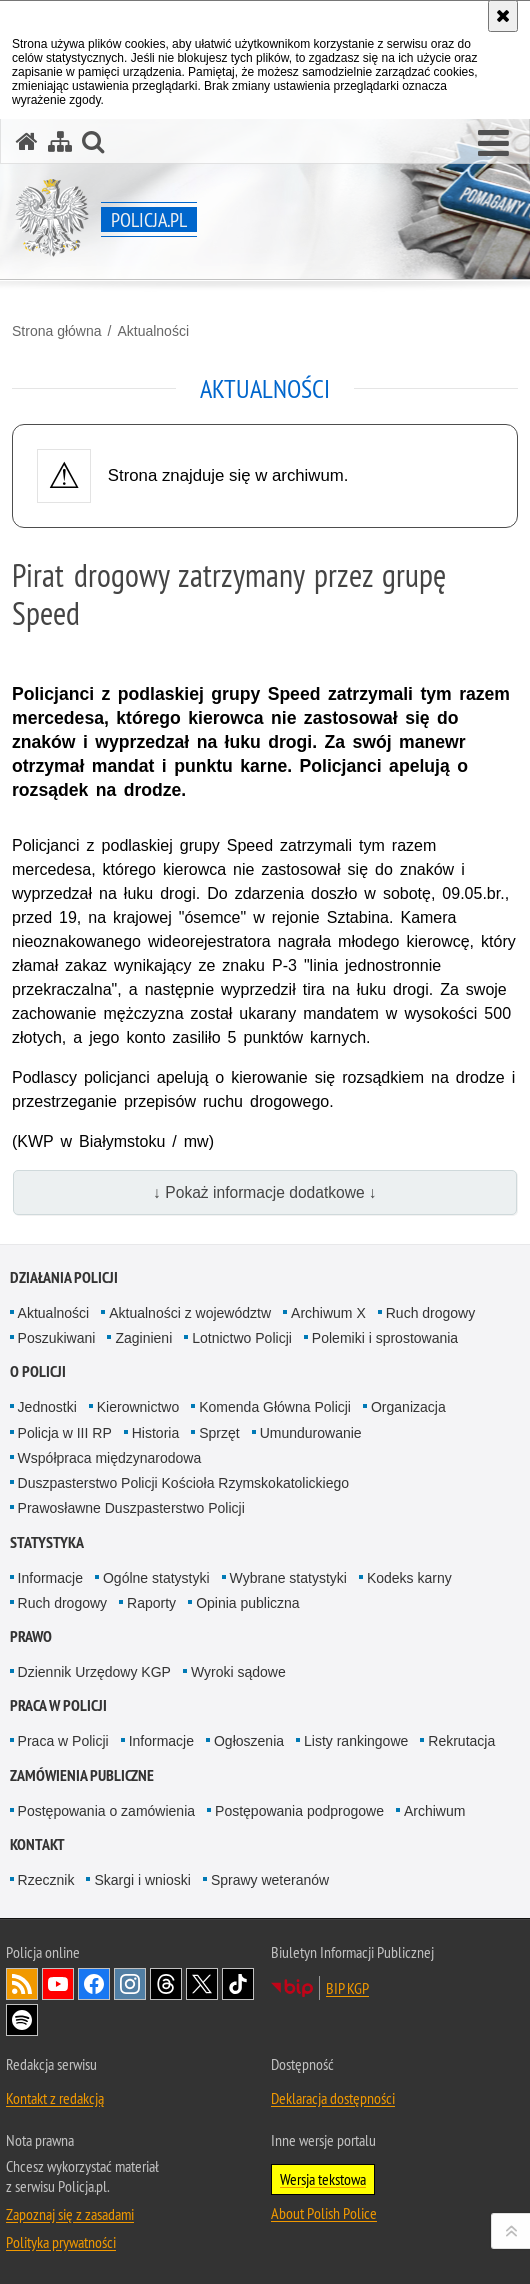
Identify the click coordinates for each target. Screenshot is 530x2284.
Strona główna (57, 331)
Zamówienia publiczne (82, 1775)
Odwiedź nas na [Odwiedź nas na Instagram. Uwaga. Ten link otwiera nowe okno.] (130, 1984)
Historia (155, 1433)
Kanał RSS (22, 1984)
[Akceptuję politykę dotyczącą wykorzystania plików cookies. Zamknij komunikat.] (503, 16)
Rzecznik (46, 1880)
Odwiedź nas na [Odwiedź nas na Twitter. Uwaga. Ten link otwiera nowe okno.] (202, 1984)
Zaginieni (143, 1338)
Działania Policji (64, 1277)
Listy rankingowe (356, 1741)
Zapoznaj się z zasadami (70, 2214)
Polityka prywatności (61, 2242)
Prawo (31, 1636)
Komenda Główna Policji (275, 1407)
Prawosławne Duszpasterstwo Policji (131, 1508)
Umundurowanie (311, 1433)
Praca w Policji (58, 1705)
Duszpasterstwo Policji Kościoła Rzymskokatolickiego (183, 1483)
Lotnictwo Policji (242, 1338)
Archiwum (434, 1811)
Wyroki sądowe (238, 1672)
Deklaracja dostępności (333, 2098)
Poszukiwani (57, 1338)
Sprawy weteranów (270, 1880)
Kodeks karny (409, 1578)
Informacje (50, 1578)
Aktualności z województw (190, 1313)
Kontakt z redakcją (55, 2098)
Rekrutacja (461, 1741)
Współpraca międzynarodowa (110, 1458)
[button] (493, 144)
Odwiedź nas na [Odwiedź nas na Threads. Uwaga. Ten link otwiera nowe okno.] (166, 1984)
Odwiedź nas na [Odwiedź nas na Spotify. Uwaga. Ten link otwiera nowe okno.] (22, 2020)
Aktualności (153, 331)
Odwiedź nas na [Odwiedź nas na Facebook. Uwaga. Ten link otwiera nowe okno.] (94, 1984)
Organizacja (408, 1407)
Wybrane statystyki (288, 1578)
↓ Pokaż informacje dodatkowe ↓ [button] (265, 1192)
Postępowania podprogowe (299, 1811)
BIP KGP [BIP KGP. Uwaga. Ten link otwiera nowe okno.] (347, 1988)
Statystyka (47, 1542)
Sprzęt (219, 1433)
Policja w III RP (65, 1433)
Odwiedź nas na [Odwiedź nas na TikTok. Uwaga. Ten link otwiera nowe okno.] (238, 1984)
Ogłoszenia (249, 1741)
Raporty (151, 1603)
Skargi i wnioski (142, 1880)
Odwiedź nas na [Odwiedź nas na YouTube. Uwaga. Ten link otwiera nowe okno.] (58, 1984)
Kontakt (37, 1844)
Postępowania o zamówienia (106, 1811)
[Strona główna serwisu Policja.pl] (27, 141)
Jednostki (47, 1407)
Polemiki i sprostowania (385, 1338)
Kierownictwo (138, 1407)
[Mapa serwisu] (60, 141)
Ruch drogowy (431, 1313)
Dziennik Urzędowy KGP (94, 1672)
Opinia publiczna (248, 1603)
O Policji (38, 1371)
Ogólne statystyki (156, 1578)
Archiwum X (328, 1313)
